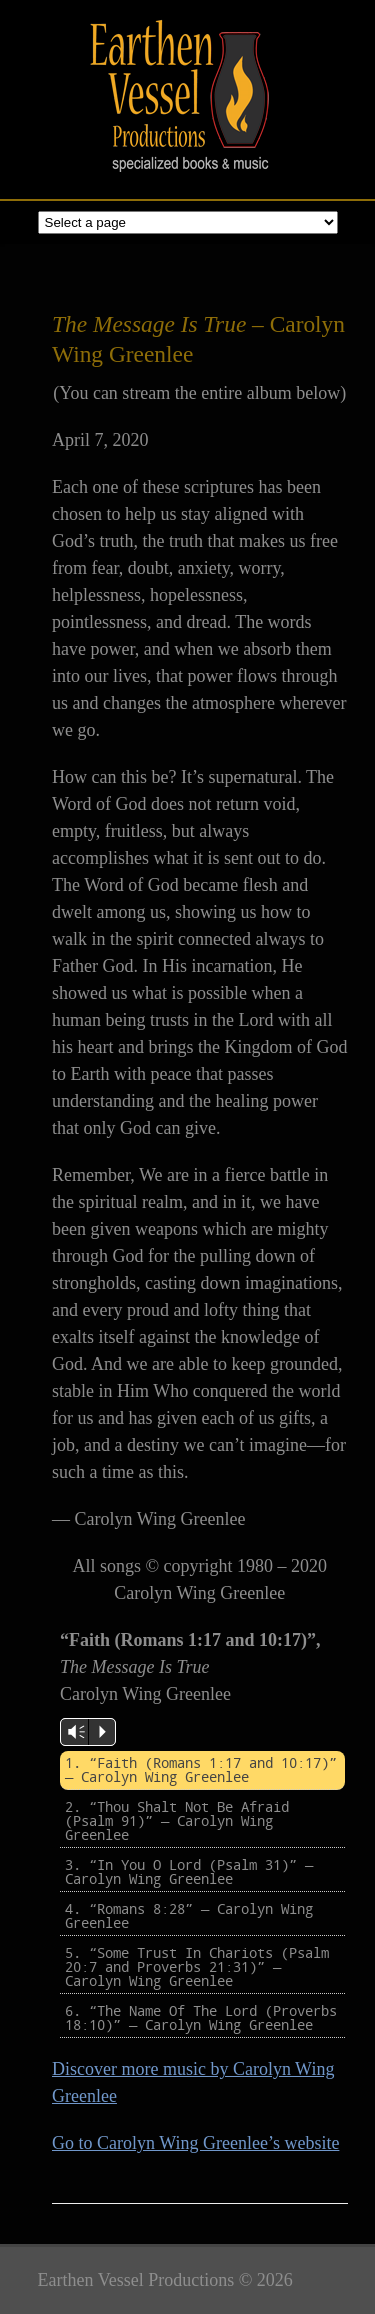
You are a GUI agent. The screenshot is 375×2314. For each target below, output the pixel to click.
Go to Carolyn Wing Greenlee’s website (195, 2143)
